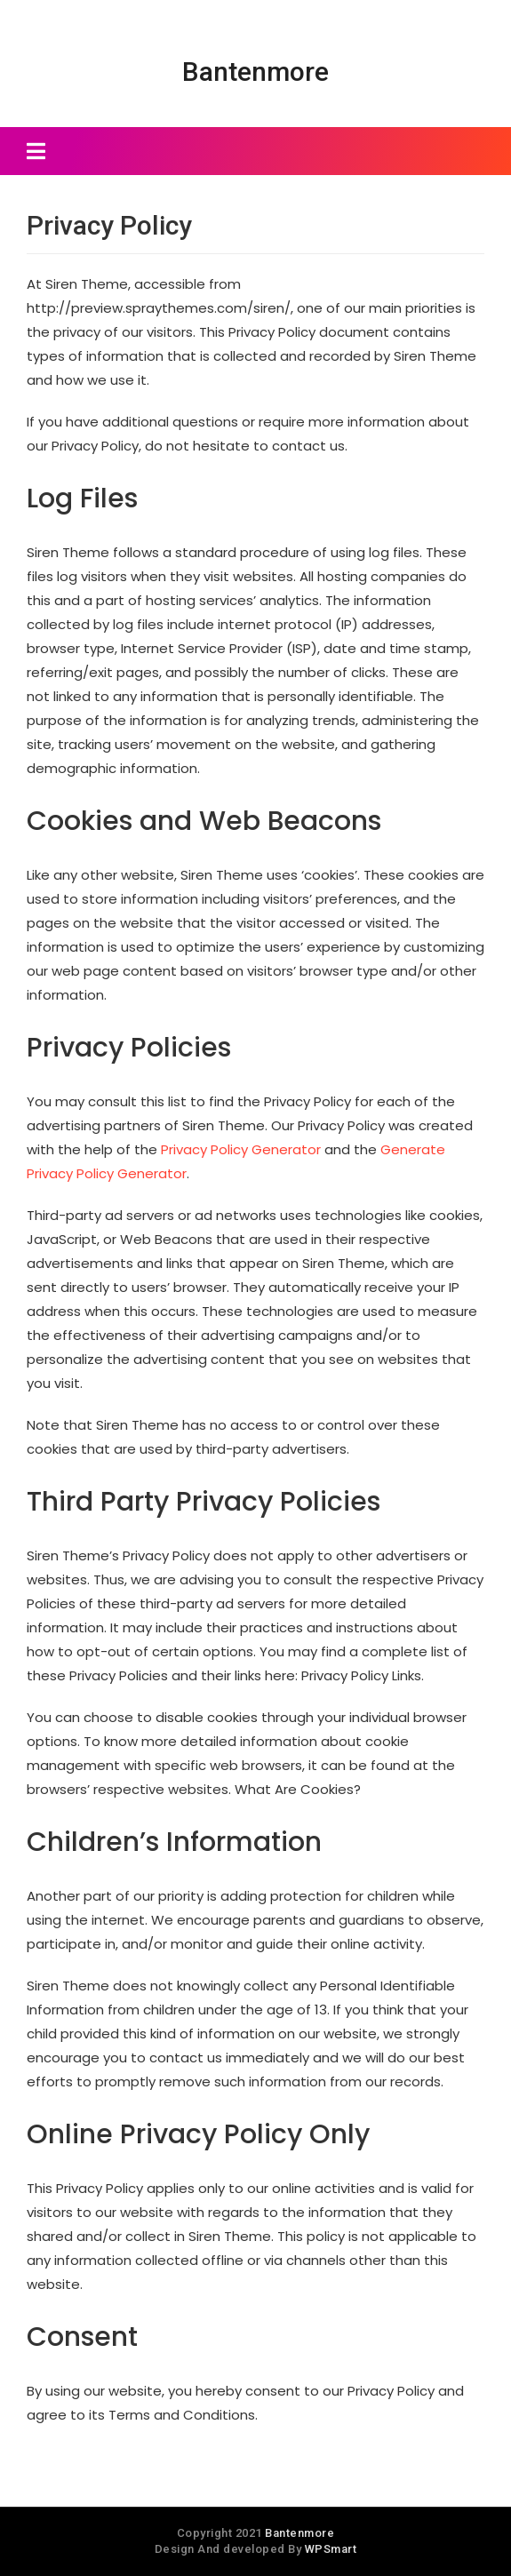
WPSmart (331, 2549)
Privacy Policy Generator (241, 1149)
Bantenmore (255, 71)
